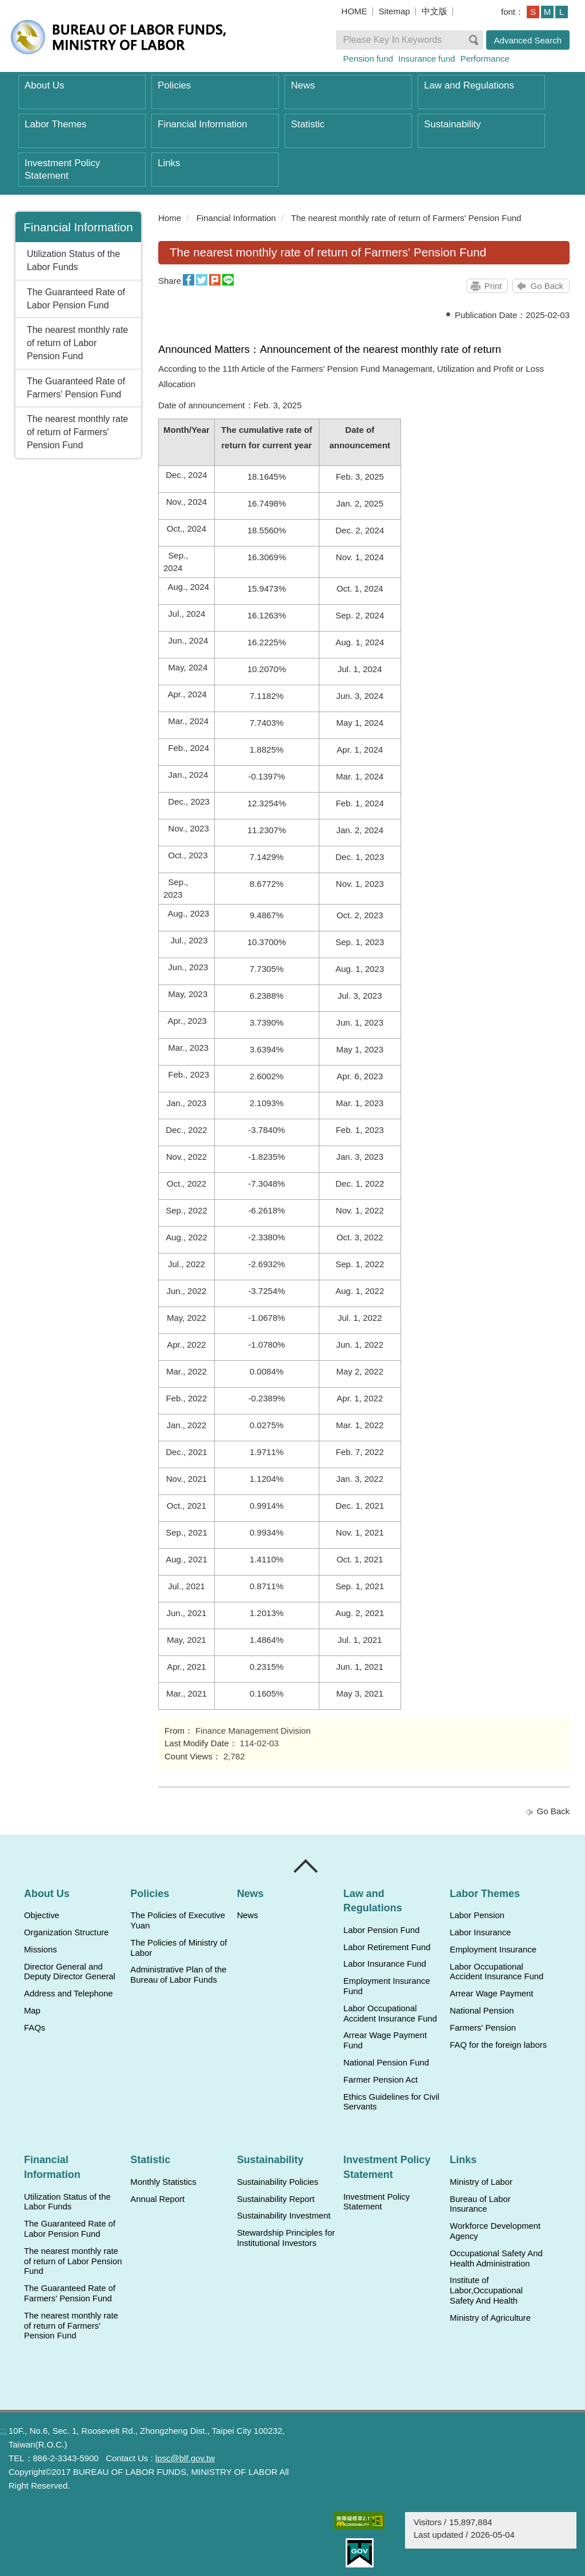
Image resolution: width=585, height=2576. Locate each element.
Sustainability (452, 124)
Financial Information (202, 124)
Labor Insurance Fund (384, 1963)
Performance (485, 58)
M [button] (547, 12)
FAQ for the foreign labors (498, 2044)
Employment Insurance (493, 1949)
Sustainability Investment (284, 2215)
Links (169, 163)
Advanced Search (528, 40)
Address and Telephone (68, 1993)
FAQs (34, 2027)
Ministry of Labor (481, 2182)
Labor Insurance (480, 1932)
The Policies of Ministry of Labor (178, 1948)
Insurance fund (426, 58)
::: (153, 218)
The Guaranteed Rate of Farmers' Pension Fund (76, 387)
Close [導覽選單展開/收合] (306, 1866)
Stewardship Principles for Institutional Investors (286, 2238)
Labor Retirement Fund (386, 1947)
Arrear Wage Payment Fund (385, 2040)
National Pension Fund (386, 2062)
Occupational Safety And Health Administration (496, 2258)
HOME (354, 11)
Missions (40, 1949)
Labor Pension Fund (381, 1930)
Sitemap (394, 11)
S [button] (533, 12)
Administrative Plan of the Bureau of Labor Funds (178, 1974)
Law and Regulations (469, 85)
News (303, 85)
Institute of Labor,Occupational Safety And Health (486, 2290)
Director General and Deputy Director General (69, 1972)
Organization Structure (66, 1932)
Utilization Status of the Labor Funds (73, 260)
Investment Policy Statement (62, 169)
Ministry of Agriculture (490, 2317)
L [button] (561, 12)
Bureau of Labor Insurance (480, 2204)
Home (169, 218)
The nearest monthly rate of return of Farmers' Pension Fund (77, 432)
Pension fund (368, 58)
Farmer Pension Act (380, 2079)
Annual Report (157, 2199)
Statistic (307, 124)
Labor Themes (56, 124)
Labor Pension (477, 1915)
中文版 (434, 11)
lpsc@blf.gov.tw (185, 2458)
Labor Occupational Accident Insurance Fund (390, 2013)
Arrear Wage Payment (491, 1993)
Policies (174, 85)
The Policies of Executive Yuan (177, 1920)
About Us (44, 85)
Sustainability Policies (278, 2182)
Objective (41, 1915)
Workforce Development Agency (495, 2231)
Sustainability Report (276, 2199)
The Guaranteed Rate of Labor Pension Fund (76, 298)
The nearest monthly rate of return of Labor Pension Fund (77, 343)
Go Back (546, 286)
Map (32, 2010)
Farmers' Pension (483, 2027)
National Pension (482, 2010)
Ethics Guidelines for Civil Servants (391, 2102)
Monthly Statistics (163, 2182)
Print (493, 286)
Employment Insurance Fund (386, 1986)
